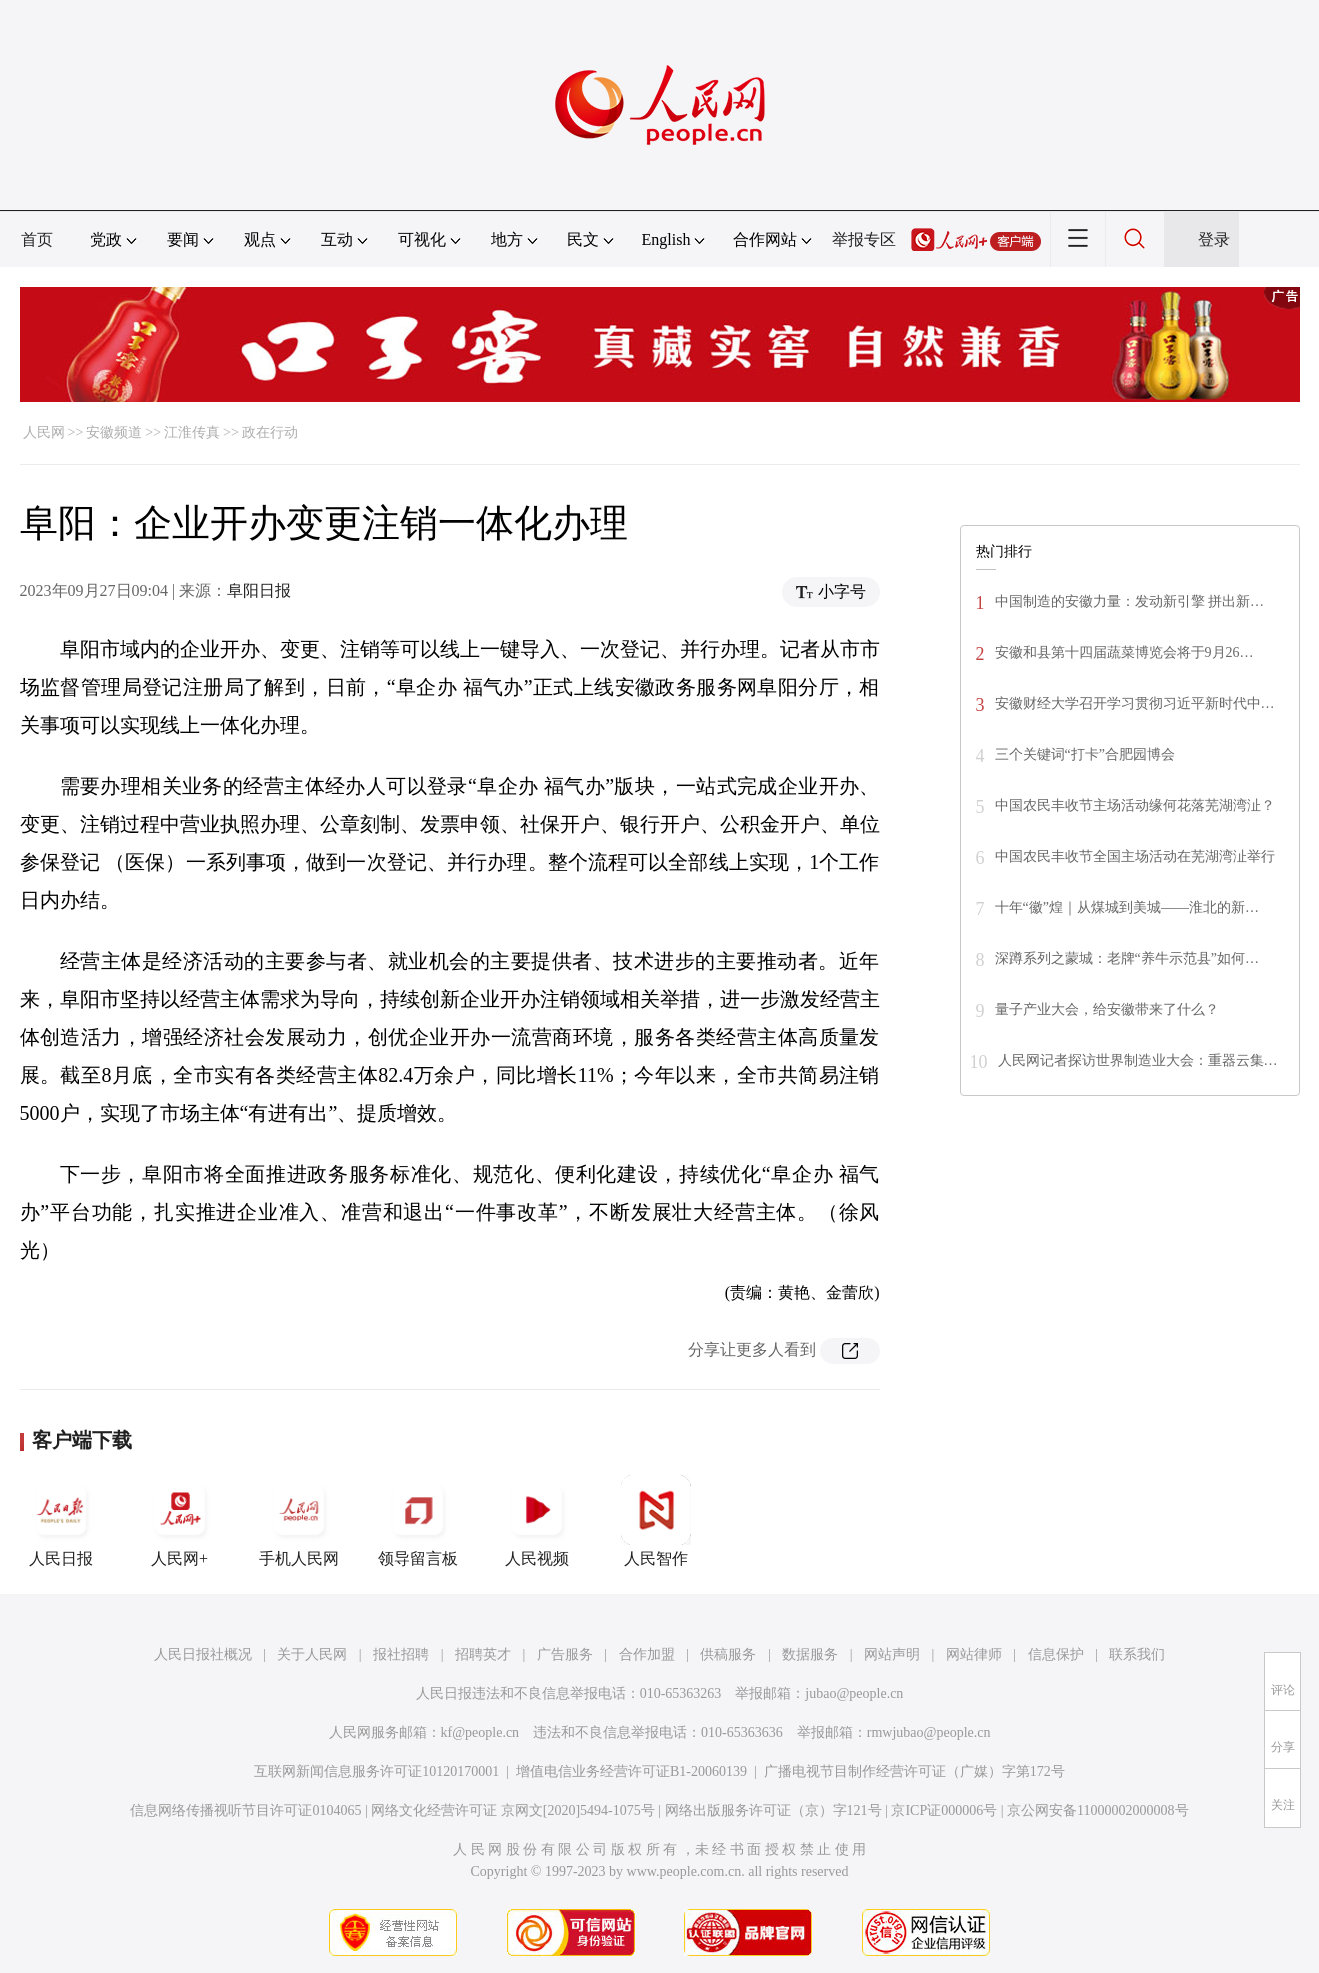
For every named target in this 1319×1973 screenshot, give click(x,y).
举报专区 (864, 239)
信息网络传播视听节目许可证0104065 (245, 1810)
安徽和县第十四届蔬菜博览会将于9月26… (1124, 652)
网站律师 (974, 1654)
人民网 (44, 432)
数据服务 (810, 1654)
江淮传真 (192, 432)
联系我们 (1137, 1654)
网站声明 (892, 1654)
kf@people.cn (480, 1732)
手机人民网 (299, 1521)
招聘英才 (483, 1654)
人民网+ (180, 1521)
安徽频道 (114, 432)
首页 (37, 239)
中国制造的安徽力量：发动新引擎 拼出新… (1130, 601)
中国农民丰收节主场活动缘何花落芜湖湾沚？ (1135, 805)
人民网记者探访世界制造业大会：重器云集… (1138, 1060)
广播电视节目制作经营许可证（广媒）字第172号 (914, 1771)
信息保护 (1056, 1654)
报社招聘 (401, 1654)
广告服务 (565, 1654)
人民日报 (61, 1521)
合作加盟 (647, 1654)
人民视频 (537, 1521)
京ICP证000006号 (944, 1810)
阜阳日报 (259, 590)
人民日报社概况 (203, 1654)
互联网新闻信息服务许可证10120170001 (376, 1771)
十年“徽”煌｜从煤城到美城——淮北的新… (1127, 907)
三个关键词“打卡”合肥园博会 (1085, 754)
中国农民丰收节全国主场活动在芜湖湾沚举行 (1135, 856)
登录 (1214, 239)
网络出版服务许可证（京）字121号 (773, 1810)
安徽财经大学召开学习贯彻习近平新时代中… (1135, 703)
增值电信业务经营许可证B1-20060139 (631, 1771)
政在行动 (270, 432)
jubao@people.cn (854, 1693)
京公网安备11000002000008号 (1097, 1810)
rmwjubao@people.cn (929, 1732)
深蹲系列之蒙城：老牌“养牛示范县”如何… (1127, 958)
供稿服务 (728, 1654)
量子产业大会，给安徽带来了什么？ (1107, 1009)
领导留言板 (418, 1521)
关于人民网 (312, 1654)
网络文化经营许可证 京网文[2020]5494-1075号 (513, 1810)
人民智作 (656, 1521)
